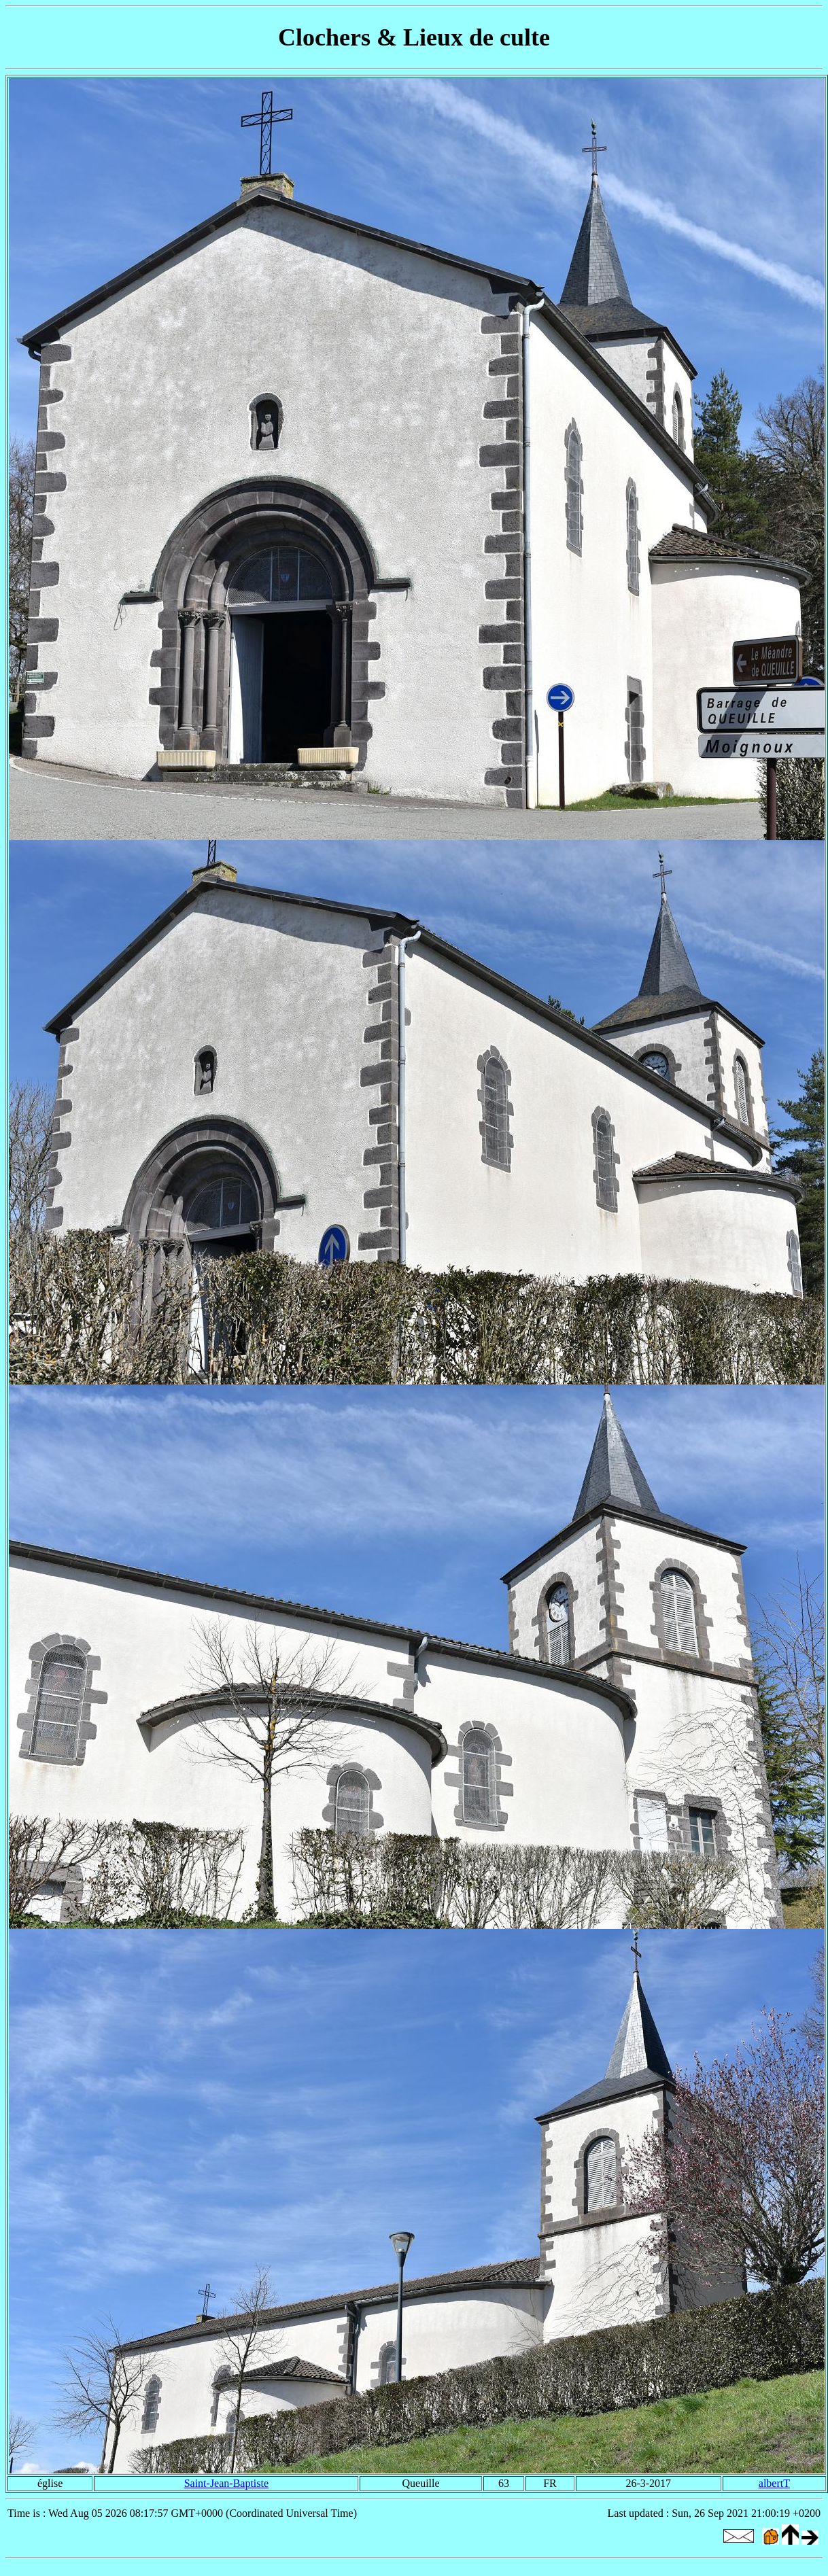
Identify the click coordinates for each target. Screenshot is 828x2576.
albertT (774, 2483)
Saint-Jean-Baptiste (226, 2483)
